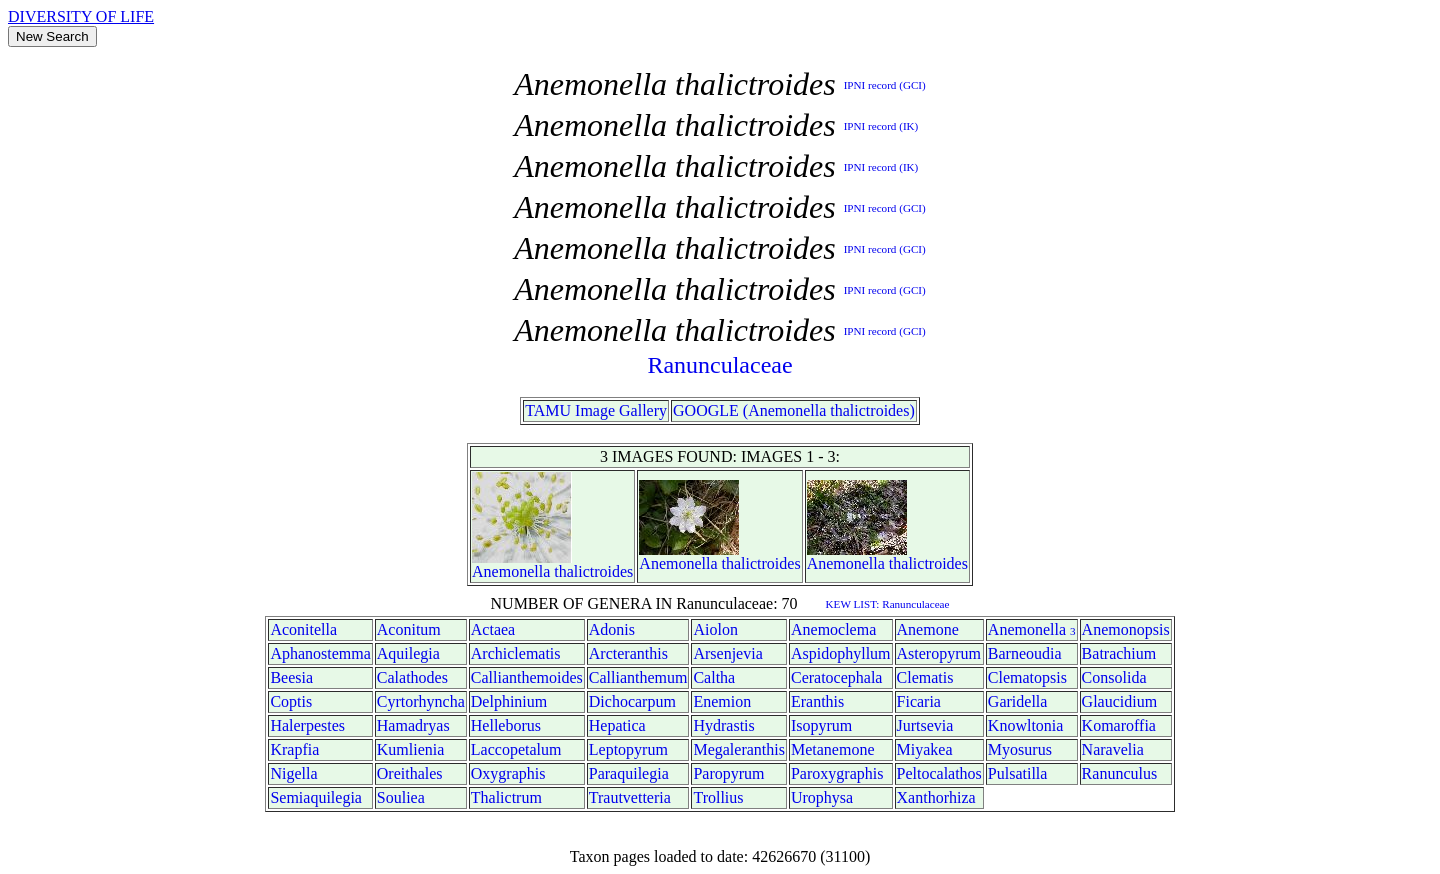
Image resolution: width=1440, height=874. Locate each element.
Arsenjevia (727, 653)
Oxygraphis (508, 773)
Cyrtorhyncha (421, 701)
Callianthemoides (527, 677)
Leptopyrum (628, 749)
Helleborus (506, 725)
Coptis (291, 701)
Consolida (1114, 677)
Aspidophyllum (841, 653)
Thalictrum (506, 797)
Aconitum (409, 629)
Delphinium (509, 701)
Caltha (714, 677)
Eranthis (817, 701)
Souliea (401, 797)
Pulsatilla (1018, 773)
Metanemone (833, 749)
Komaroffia (1119, 725)
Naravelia (1113, 749)
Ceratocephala (837, 677)
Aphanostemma (320, 653)
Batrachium (1119, 653)
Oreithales (410, 773)
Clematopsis (1027, 677)
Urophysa (822, 797)
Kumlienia (411, 749)
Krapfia (294, 749)
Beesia (291, 677)
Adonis (612, 629)
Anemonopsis (1126, 629)
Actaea (493, 629)
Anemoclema (833, 629)
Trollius (718, 797)
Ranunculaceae (719, 365)
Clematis (925, 677)
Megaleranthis (739, 749)
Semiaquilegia (316, 797)
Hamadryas (413, 725)
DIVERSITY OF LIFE (81, 16)
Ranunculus (1120, 773)
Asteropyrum (939, 653)
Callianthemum (638, 677)
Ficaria (919, 701)
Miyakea (925, 749)
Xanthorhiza (936, 797)
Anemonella (511, 571)
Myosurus (1020, 749)
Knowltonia (1026, 725)
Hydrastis (723, 725)
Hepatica (617, 725)
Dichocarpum (632, 701)
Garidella (1018, 701)
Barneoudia (1025, 653)
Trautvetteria (630, 797)
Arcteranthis (628, 653)
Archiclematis (516, 653)
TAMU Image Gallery (596, 410)
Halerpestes (307, 725)
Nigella (293, 773)
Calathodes (412, 677)
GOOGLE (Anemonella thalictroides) (794, 410)
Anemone (928, 629)
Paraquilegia (629, 773)
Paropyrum (728, 773)
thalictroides (593, 571)
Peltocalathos (939, 773)
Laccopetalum (516, 749)
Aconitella (303, 629)
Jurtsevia (925, 725)
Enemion (722, 701)
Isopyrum (821, 725)
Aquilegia (408, 653)
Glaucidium (1120, 701)
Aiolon (715, 629)
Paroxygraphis (837, 773)
